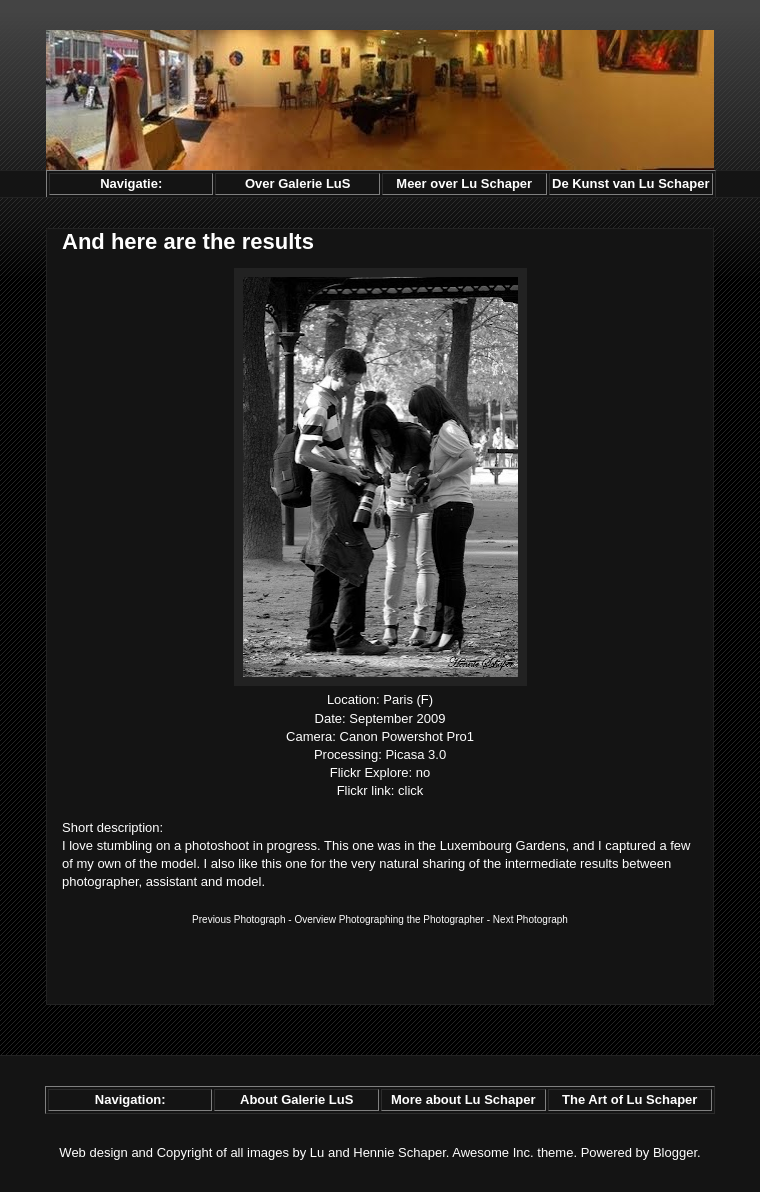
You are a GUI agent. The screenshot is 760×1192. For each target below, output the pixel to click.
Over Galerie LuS (298, 183)
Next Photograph (530, 919)
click (410, 790)
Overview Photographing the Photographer (389, 919)
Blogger (675, 1152)
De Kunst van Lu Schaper (630, 183)
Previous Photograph (238, 919)
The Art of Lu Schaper (629, 1099)
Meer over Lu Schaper (464, 183)
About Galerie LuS (296, 1099)
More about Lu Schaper (463, 1099)
